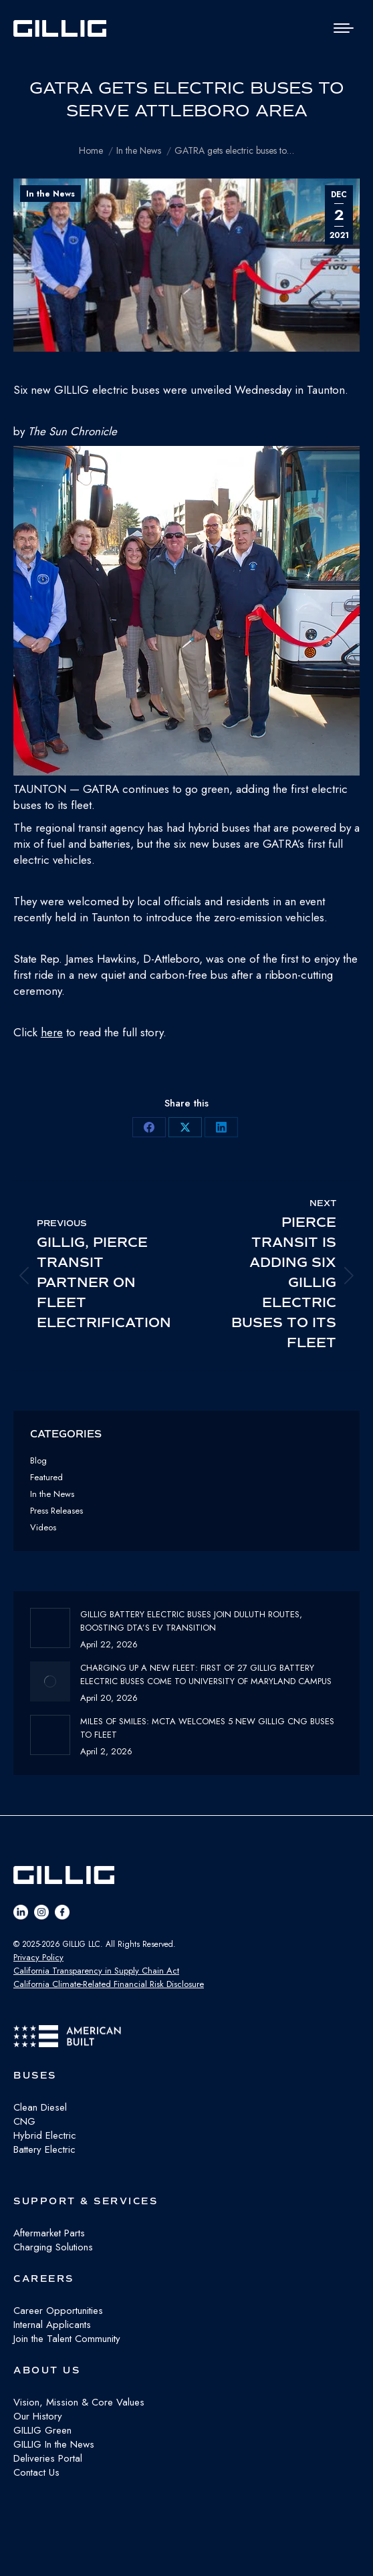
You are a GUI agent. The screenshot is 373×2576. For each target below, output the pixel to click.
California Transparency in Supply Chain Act (96, 1970)
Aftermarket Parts (49, 2233)
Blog (38, 1460)
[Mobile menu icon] (344, 28)
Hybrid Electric (44, 2135)
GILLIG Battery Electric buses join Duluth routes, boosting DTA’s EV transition (191, 1621)
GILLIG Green (42, 2430)
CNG (24, 2121)
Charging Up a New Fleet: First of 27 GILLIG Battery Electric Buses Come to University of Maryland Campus (206, 1674)
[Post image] (50, 1628)
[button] (186, 613)
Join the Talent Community (66, 2338)
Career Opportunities (58, 2310)
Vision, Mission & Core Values (78, 2402)
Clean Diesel (40, 2107)
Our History (37, 2416)
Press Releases (56, 1510)
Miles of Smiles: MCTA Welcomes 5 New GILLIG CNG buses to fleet (207, 1728)
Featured (46, 1477)
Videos (43, 1527)
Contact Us (36, 2472)
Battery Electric (44, 2149)
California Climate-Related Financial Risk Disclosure (108, 1984)
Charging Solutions (53, 2247)
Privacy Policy (38, 1957)
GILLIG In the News (53, 2444)
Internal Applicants (52, 2324)
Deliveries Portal (47, 2458)
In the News (50, 194)
